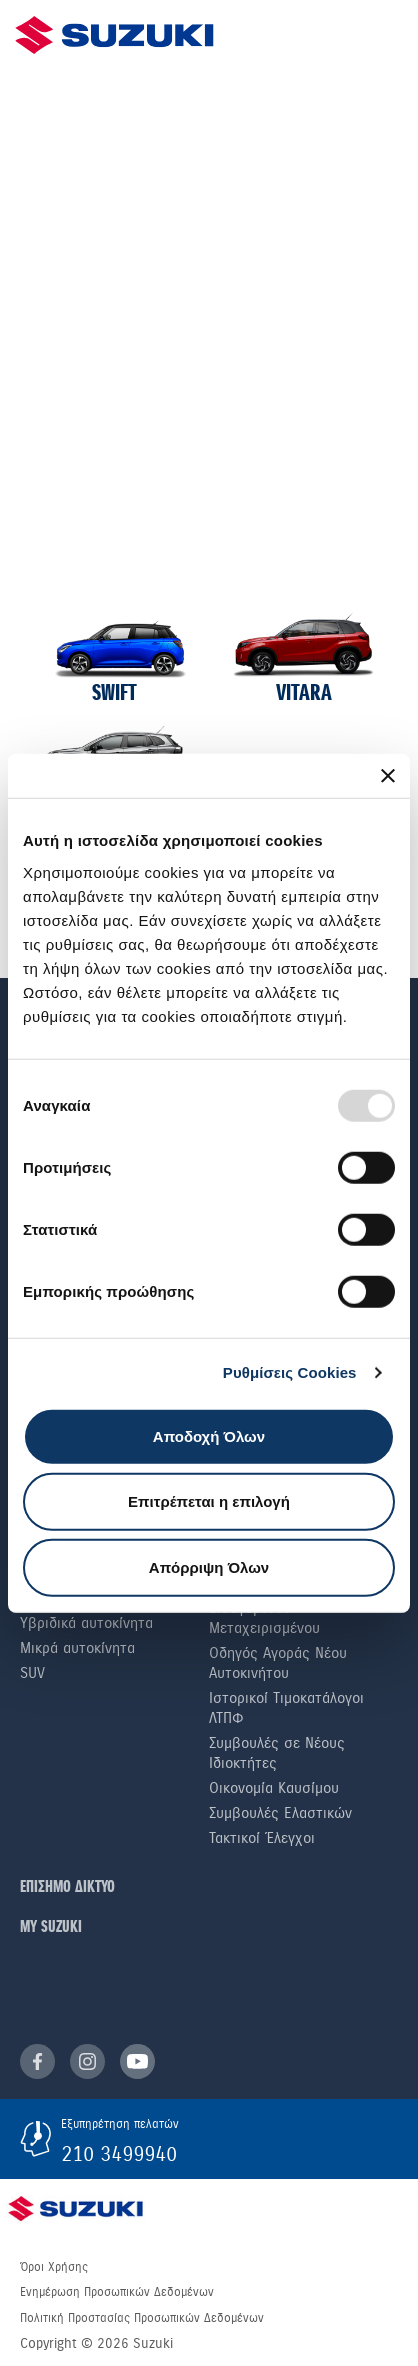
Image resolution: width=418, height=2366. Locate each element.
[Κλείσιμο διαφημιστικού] (388, 776)
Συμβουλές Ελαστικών (280, 1813)
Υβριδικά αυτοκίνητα (86, 1623)
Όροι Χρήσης (54, 2267)
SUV (32, 1673)
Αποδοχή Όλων (209, 1435)
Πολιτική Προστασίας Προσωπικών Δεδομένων (142, 2318)
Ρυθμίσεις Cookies (290, 1372)
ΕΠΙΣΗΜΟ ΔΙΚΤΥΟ (67, 1887)
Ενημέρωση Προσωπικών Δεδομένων (117, 2292)
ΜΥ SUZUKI (51, 1927)
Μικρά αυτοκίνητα (77, 1648)
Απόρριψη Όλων (209, 1566)
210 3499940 (119, 2154)
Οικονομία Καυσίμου (274, 1788)
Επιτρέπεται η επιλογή (209, 1501)
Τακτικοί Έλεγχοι (262, 1838)
